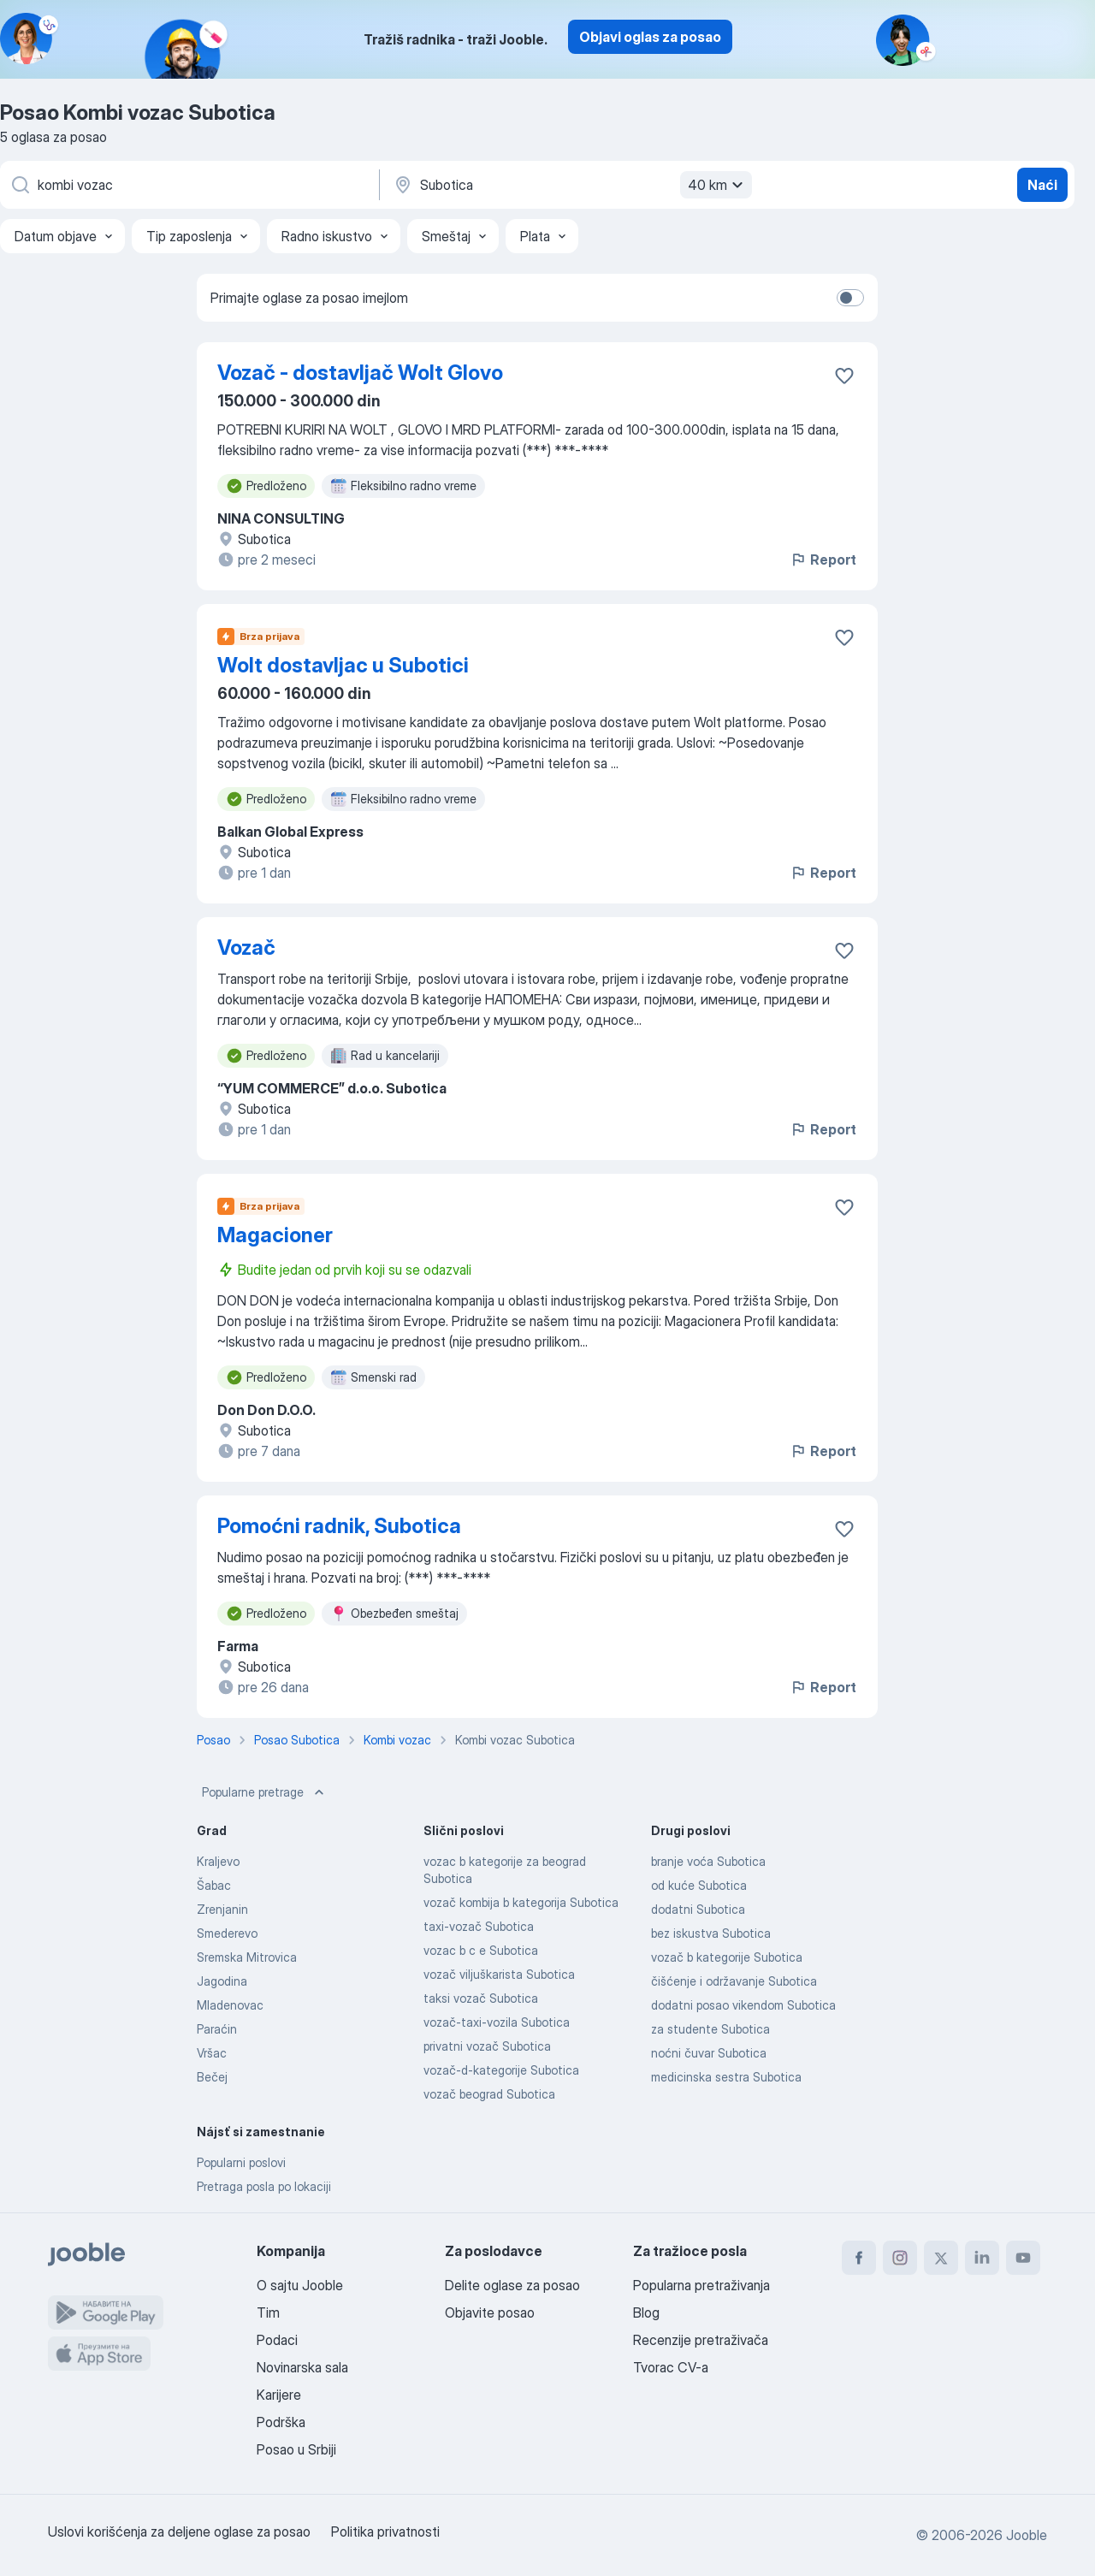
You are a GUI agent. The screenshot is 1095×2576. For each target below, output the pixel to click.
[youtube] (1023, 2258)
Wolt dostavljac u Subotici (343, 665)
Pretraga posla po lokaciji (264, 2186)
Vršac (212, 2053)
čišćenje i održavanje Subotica (734, 1981)
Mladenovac (230, 2005)
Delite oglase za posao (512, 2285)
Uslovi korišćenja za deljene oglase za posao (179, 2531)
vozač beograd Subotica (489, 2094)
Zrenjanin (222, 1909)
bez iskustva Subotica (711, 1933)
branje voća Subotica (708, 1861)
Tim (268, 2312)
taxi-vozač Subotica (478, 1926)
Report (823, 559)
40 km (718, 185)
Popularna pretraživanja (701, 2285)
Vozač (246, 947)
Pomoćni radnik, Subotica (339, 1525)
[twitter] (941, 2258)
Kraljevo (218, 1861)
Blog (646, 2312)
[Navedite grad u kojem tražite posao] (570, 185)
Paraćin (217, 2029)
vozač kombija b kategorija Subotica (521, 1902)
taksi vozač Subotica (480, 1998)
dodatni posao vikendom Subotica (743, 2005)
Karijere (279, 2394)
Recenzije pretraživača (700, 2339)
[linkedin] (982, 2258)
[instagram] (900, 2258)
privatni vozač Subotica (487, 2046)
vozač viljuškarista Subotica (499, 1974)
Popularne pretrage (265, 1792)
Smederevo (227, 1933)
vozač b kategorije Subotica (726, 1957)
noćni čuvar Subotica (708, 2053)
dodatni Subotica (698, 1909)
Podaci (277, 2339)
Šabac (214, 1885)
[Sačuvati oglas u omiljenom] (844, 376)
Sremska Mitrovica (247, 1957)
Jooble (1026, 2534)
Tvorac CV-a (670, 2367)
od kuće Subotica (699, 1885)
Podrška (281, 2422)
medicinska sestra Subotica (726, 2077)
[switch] (850, 297)
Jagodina (222, 1981)
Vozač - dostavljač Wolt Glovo (360, 372)
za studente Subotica (710, 2029)
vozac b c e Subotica (480, 1950)
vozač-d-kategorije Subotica (501, 2070)
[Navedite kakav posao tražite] (188, 185)
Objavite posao (490, 2312)
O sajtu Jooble (300, 2285)
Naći (1042, 184)
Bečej (212, 2077)
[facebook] (859, 2258)
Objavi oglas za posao (650, 36)
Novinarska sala (302, 2367)
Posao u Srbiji (296, 2449)
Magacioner (275, 1235)
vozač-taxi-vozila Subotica (496, 2022)
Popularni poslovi (241, 2162)
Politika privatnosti (385, 2531)
